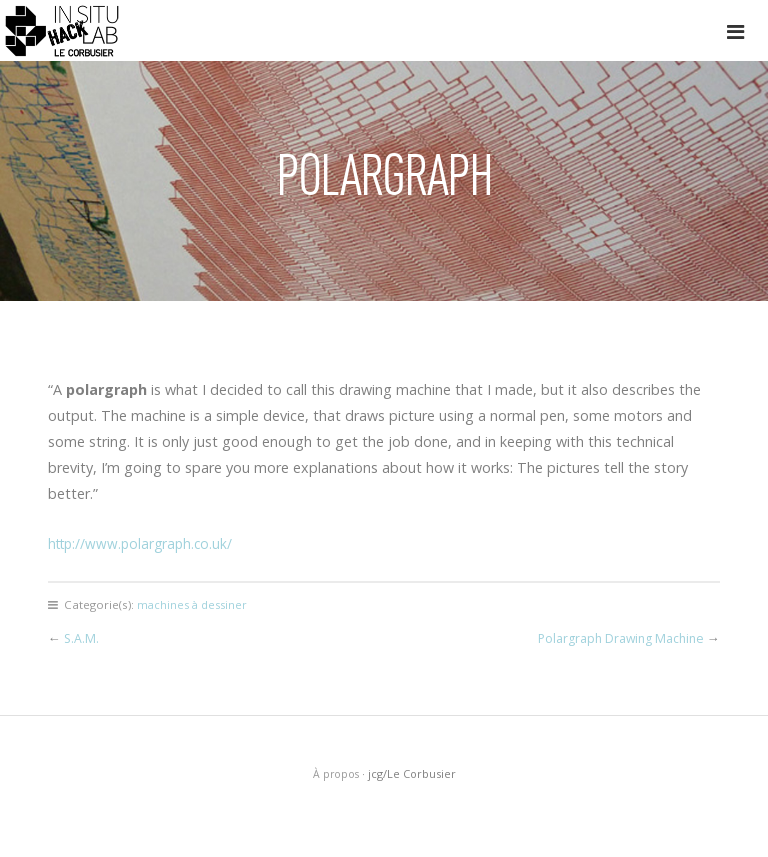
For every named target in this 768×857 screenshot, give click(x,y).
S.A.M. (82, 638)
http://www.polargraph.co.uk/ (144, 543)
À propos (336, 773)
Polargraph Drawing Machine (618, 638)
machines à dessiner (194, 604)
